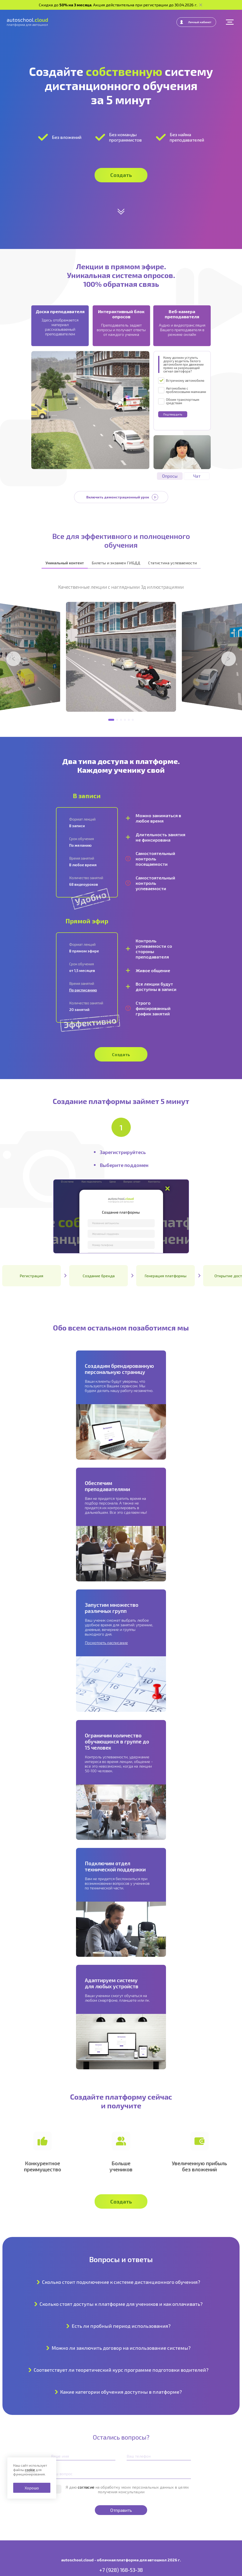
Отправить (121, 2510)
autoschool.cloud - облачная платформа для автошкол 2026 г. (121, 2559)
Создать (121, 175)
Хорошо (32, 2487)
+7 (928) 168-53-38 (121, 2570)
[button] (111, 720)
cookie (30, 2470)
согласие (86, 2487)
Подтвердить (172, 414)
